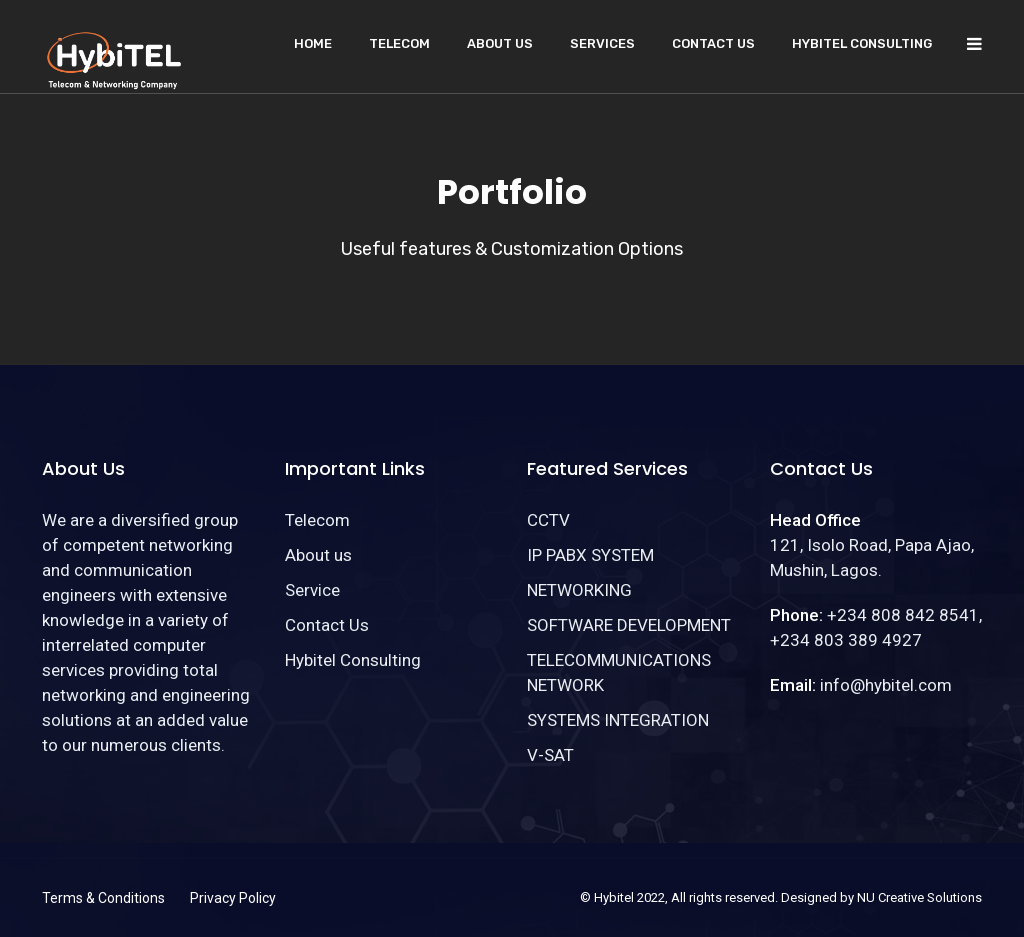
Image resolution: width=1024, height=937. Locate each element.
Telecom (399, 43)
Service (312, 590)
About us (500, 43)
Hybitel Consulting (862, 43)
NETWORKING (579, 590)
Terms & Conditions (103, 898)
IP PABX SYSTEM (590, 555)
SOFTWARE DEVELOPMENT (629, 625)
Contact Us (713, 43)
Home (313, 43)
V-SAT (550, 755)
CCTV (548, 520)
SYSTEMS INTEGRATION (618, 720)
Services (602, 43)
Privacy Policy (233, 898)
